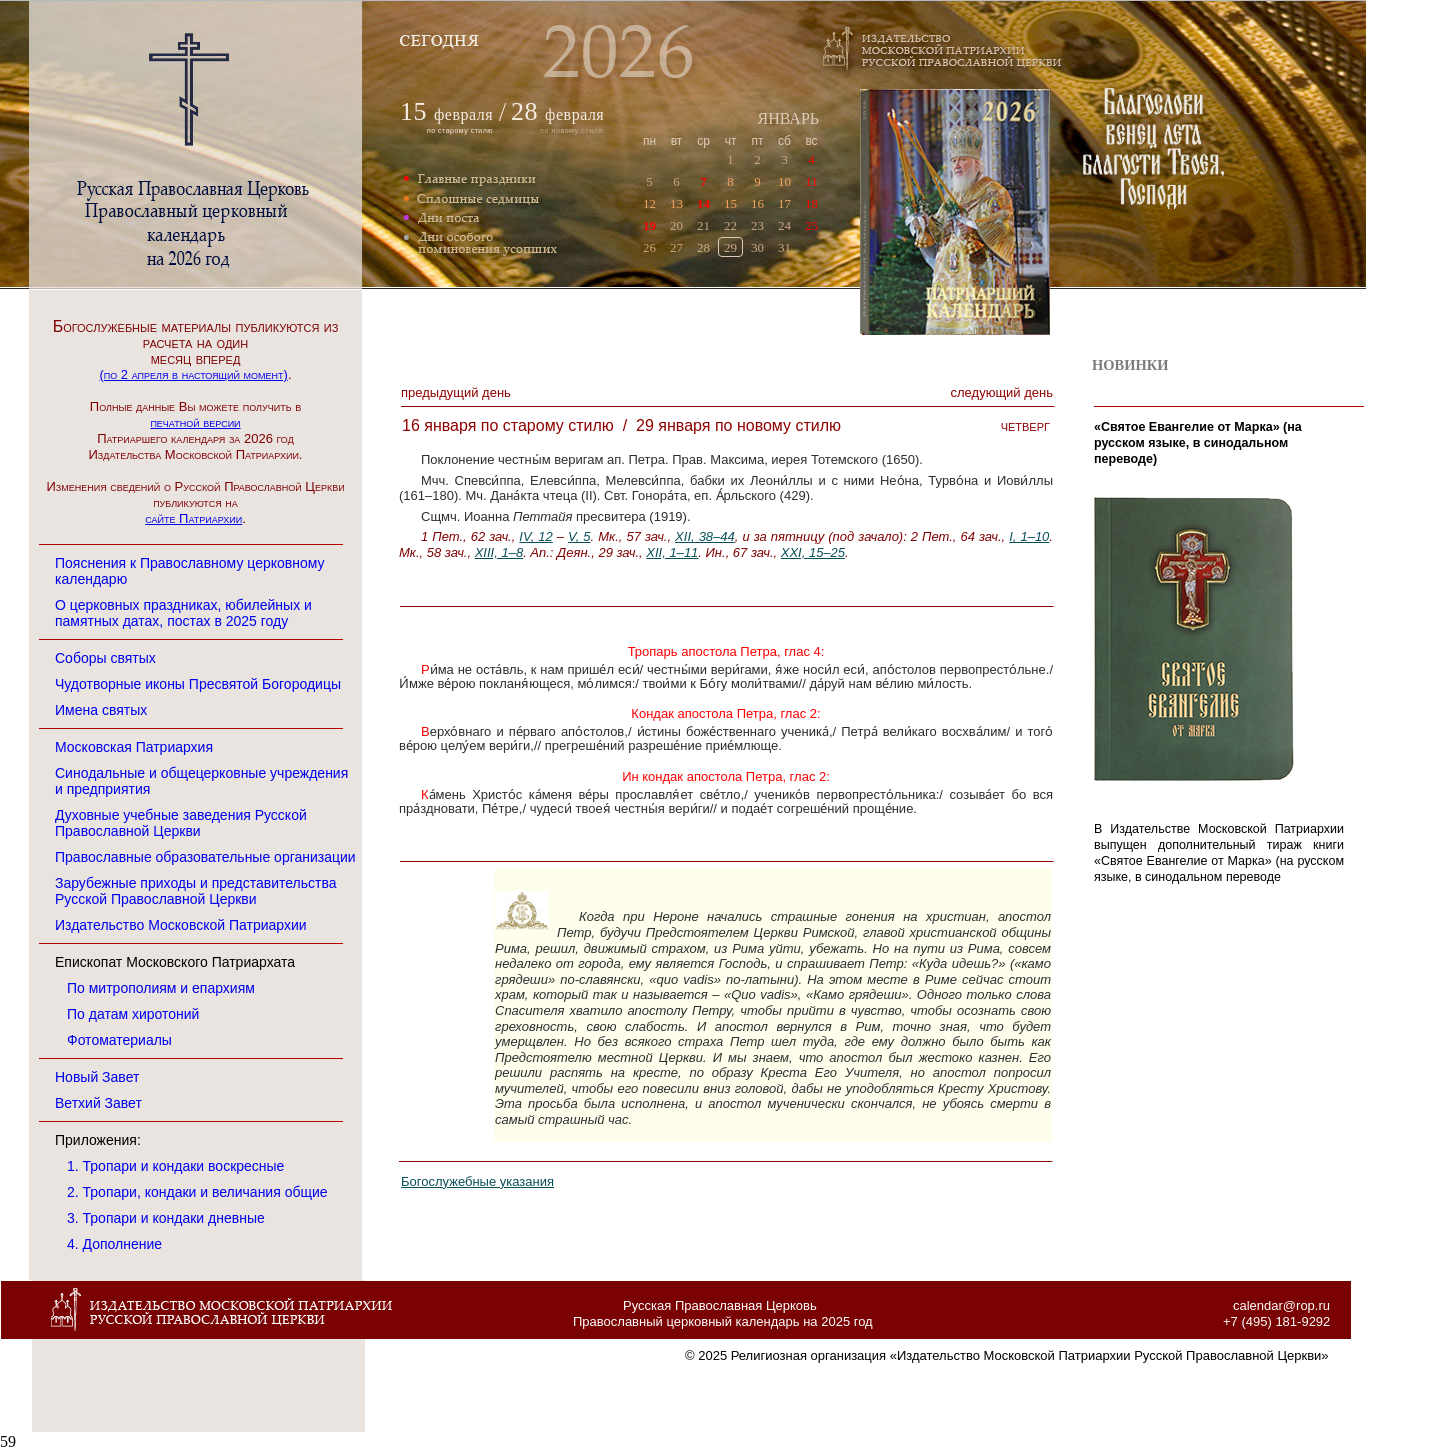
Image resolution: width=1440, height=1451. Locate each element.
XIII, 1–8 (499, 552)
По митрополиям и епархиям (161, 988)
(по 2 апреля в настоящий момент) (193, 374)
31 (784, 247)
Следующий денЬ (1002, 392)
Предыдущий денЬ (456, 392)
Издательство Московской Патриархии (181, 925)
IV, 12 (535, 536)
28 (703, 247)
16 (757, 203)
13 (676, 203)
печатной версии (195, 422)
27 (676, 247)
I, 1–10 (1029, 536)
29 (730, 247)
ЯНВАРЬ (788, 118)
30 (757, 247)
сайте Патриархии (193, 518)
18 (811, 203)
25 (811, 225)
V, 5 (579, 536)
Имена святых (101, 710)
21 (703, 225)
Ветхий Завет (98, 1103)
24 (784, 225)
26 (649, 247)
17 (784, 203)
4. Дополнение (114, 1244)
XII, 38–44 (705, 536)
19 (649, 225)
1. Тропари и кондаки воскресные (175, 1166)
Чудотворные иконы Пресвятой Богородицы (198, 684)
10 (784, 181)
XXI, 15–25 (813, 552)
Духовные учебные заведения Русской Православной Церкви (181, 823)
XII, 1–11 (672, 552)
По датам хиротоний (133, 1014)
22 (730, 225)
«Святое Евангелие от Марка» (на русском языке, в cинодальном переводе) (1198, 443)
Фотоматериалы (119, 1040)
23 (757, 225)
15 (730, 203)
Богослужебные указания (477, 1181)
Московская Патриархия (134, 747)
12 (649, 203)
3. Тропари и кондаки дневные (166, 1218)
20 (676, 225)
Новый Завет (97, 1077)
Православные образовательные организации (205, 857)
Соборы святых (105, 658)
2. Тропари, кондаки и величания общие (197, 1192)
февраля (463, 114)
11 (811, 181)
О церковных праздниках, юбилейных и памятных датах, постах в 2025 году (183, 613)
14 (703, 203)
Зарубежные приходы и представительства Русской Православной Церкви (196, 891)
